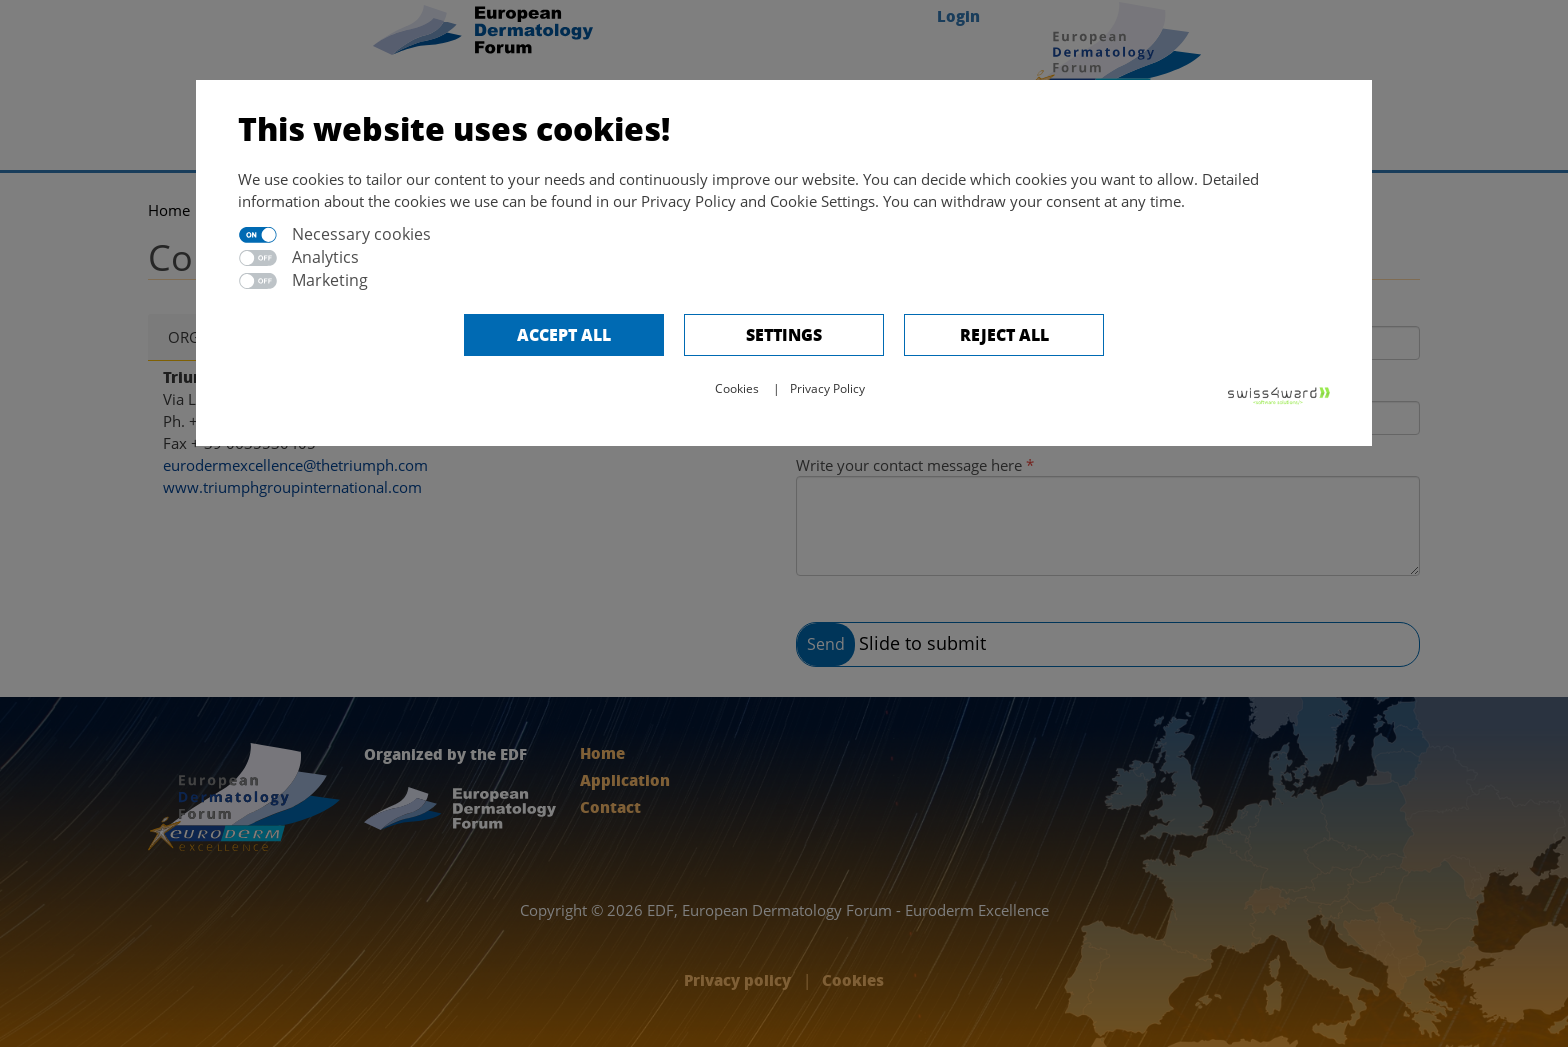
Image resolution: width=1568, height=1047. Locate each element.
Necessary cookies (361, 234)
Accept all (564, 334)
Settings (784, 334)
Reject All (1004, 334)
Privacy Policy (827, 388)
